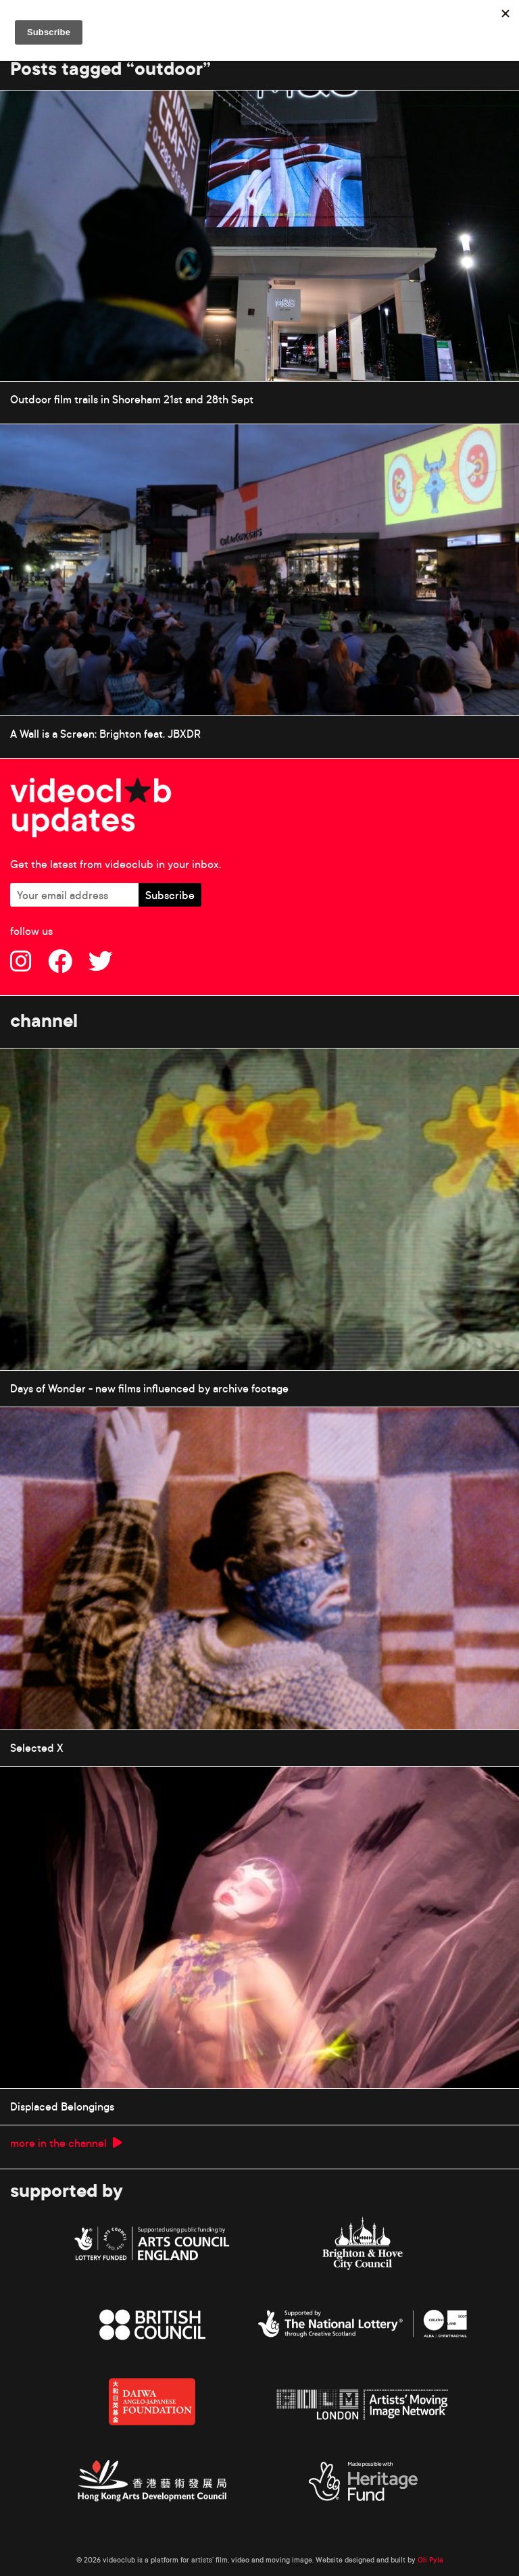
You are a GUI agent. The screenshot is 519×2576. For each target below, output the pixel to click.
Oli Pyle (430, 2560)
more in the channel (66, 2143)
